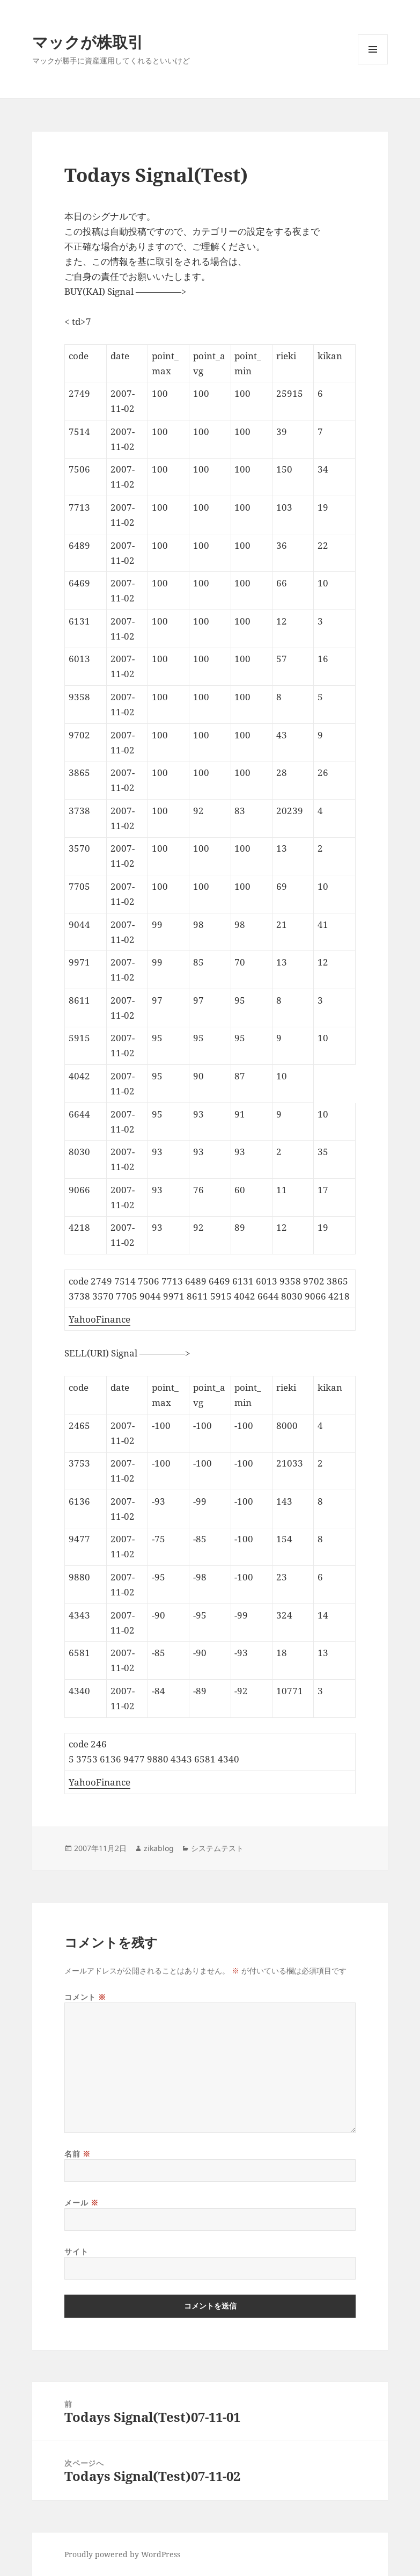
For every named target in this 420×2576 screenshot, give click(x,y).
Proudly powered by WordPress (122, 2554)
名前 (77, 2154)
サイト (76, 2251)
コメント (85, 1997)
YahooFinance (99, 1319)
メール (81, 2202)
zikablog (159, 1848)
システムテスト (217, 1848)
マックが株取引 (87, 41)
